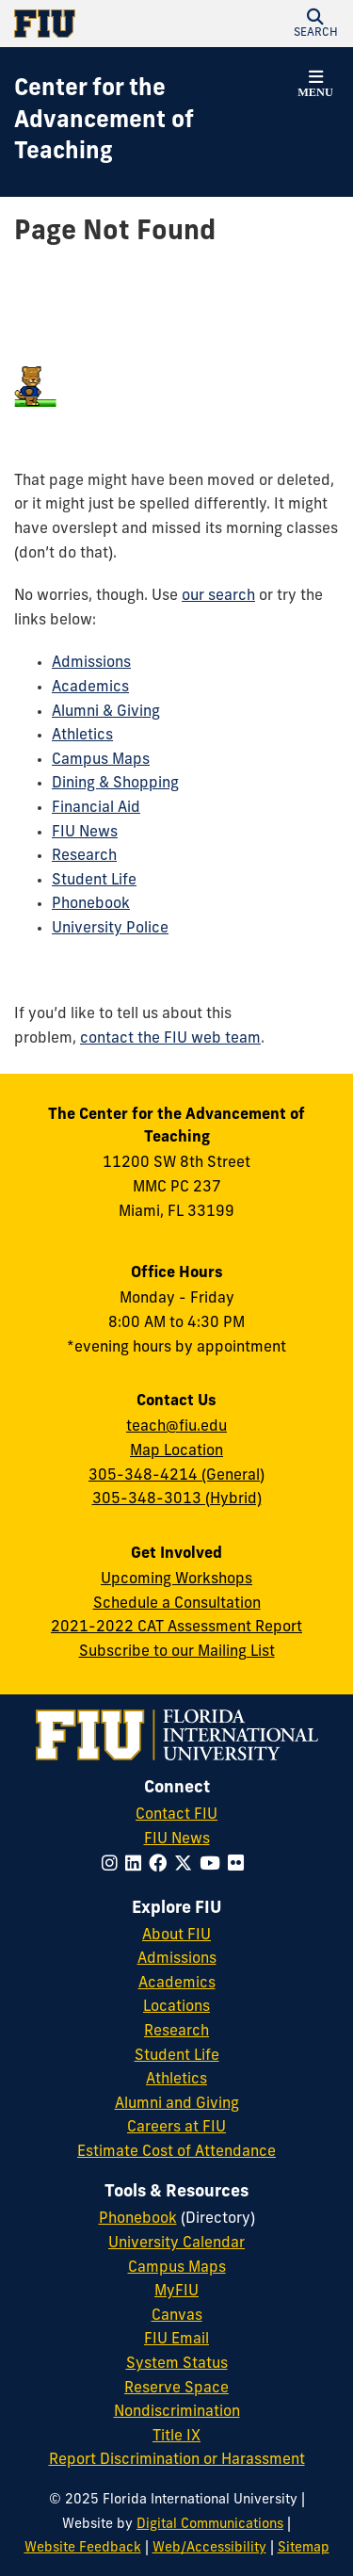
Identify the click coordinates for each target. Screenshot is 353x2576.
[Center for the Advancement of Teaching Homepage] (153, 122)
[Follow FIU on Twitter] (187, 1865)
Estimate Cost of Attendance (176, 2152)
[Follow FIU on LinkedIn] (137, 1865)
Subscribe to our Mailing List (177, 1652)
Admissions (91, 663)
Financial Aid (96, 808)
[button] (315, 23)
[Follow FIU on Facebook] (161, 1865)
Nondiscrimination (177, 2412)
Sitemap (303, 2548)
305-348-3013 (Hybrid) (177, 1499)
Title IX (176, 2436)
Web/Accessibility (209, 2548)
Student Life (94, 880)
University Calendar (176, 2243)
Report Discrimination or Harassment (177, 2460)
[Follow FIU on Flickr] (239, 1865)
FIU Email (176, 2339)
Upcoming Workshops (176, 1579)
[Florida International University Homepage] (95, 23)
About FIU (176, 1935)
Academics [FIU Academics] (177, 1983)
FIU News (85, 832)
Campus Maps (101, 760)
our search (218, 596)
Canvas (177, 2316)
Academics (90, 687)
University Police (110, 928)
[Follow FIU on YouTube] (214, 1865)
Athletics (82, 735)
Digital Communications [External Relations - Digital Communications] (209, 2525)
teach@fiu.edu (176, 1426)
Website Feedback (82, 2548)
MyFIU (176, 2291)
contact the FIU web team (170, 1038)
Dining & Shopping (115, 783)
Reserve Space (176, 2388)
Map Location (176, 1451)
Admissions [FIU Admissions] (177, 1959)
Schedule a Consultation (177, 1604)
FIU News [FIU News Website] (177, 1839)
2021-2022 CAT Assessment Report (176, 1627)
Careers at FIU (176, 2127)
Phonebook (91, 904)
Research (84, 856)
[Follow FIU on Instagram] (113, 1865)
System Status (177, 2364)
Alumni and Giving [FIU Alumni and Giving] (177, 2104)
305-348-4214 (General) (176, 1475)
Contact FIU (176, 1815)
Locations (176, 2007)
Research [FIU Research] (176, 2031)
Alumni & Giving (106, 712)
